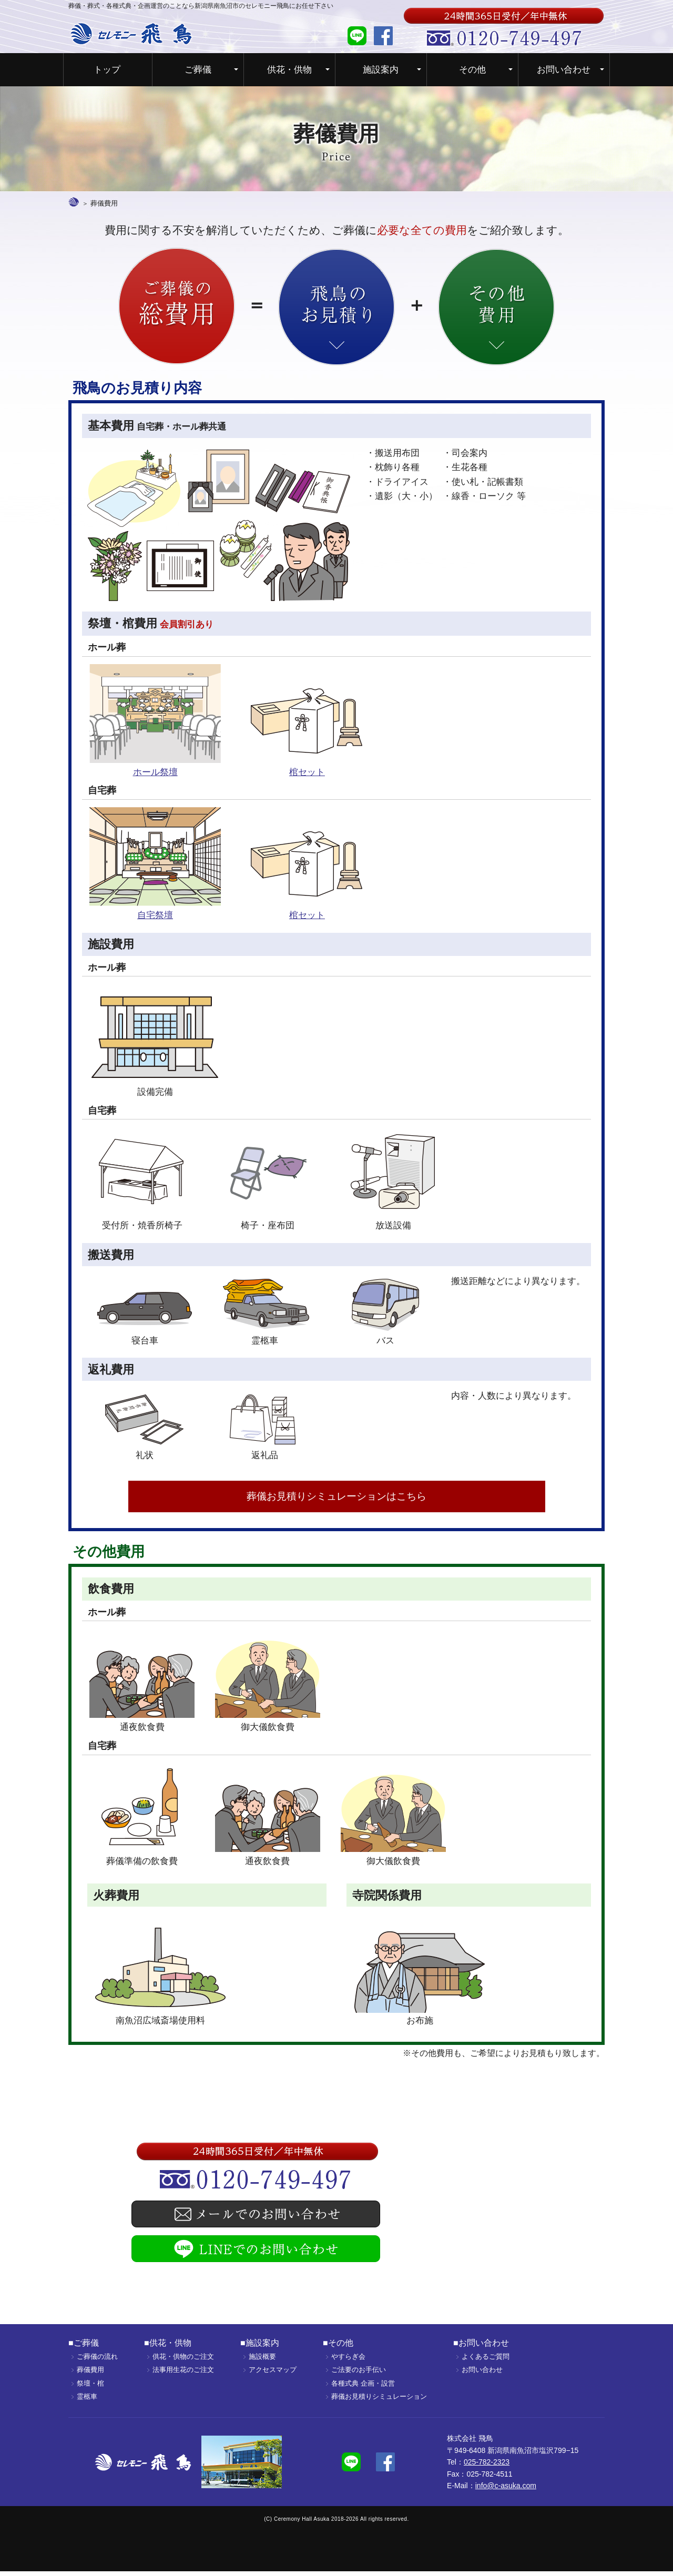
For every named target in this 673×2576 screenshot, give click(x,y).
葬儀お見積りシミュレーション (379, 2401)
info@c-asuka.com (505, 2490)
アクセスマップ (273, 2374)
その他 (472, 70)
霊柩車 (87, 2401)
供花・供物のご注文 (183, 2361)
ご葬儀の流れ (97, 2361)
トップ (107, 70)
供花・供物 (289, 70)
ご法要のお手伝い (358, 2374)
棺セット (307, 771)
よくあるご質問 (485, 2361)
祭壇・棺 (90, 2387)
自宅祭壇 (155, 914)
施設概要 (262, 2361)
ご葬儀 (198, 70)
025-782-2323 (486, 2466)
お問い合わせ (563, 70)
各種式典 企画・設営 (363, 2387)
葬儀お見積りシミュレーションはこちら (336, 1497)
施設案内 (381, 70)
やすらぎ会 (348, 2361)
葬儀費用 (90, 2374)
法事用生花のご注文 (183, 2374)
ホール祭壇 (155, 771)
